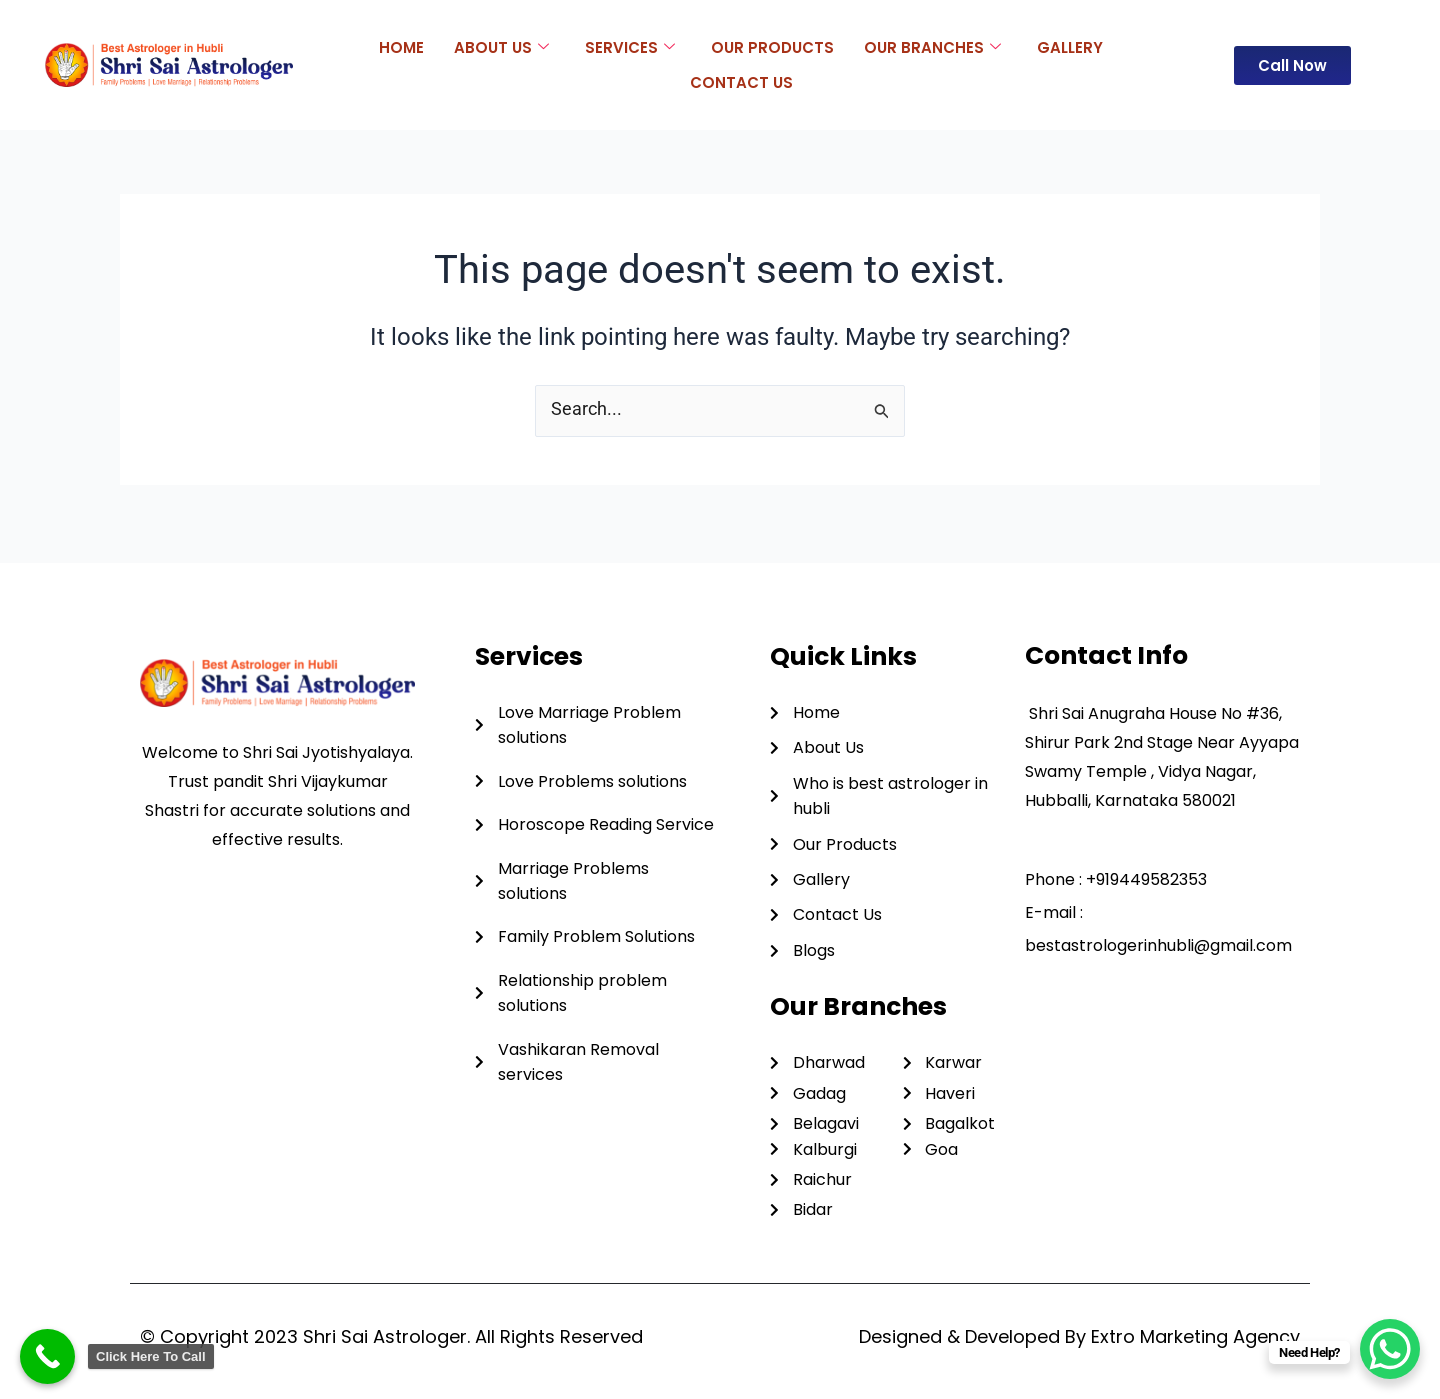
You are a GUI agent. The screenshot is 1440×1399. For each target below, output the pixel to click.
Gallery (1070, 46)
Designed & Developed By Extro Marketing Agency (1079, 1336)
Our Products (772, 46)
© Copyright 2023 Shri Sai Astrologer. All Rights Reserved (391, 1336)
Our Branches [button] (932, 47)
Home (401, 46)
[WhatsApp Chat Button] (1390, 1349)
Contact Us (741, 81)
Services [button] (630, 47)
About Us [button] (501, 47)
